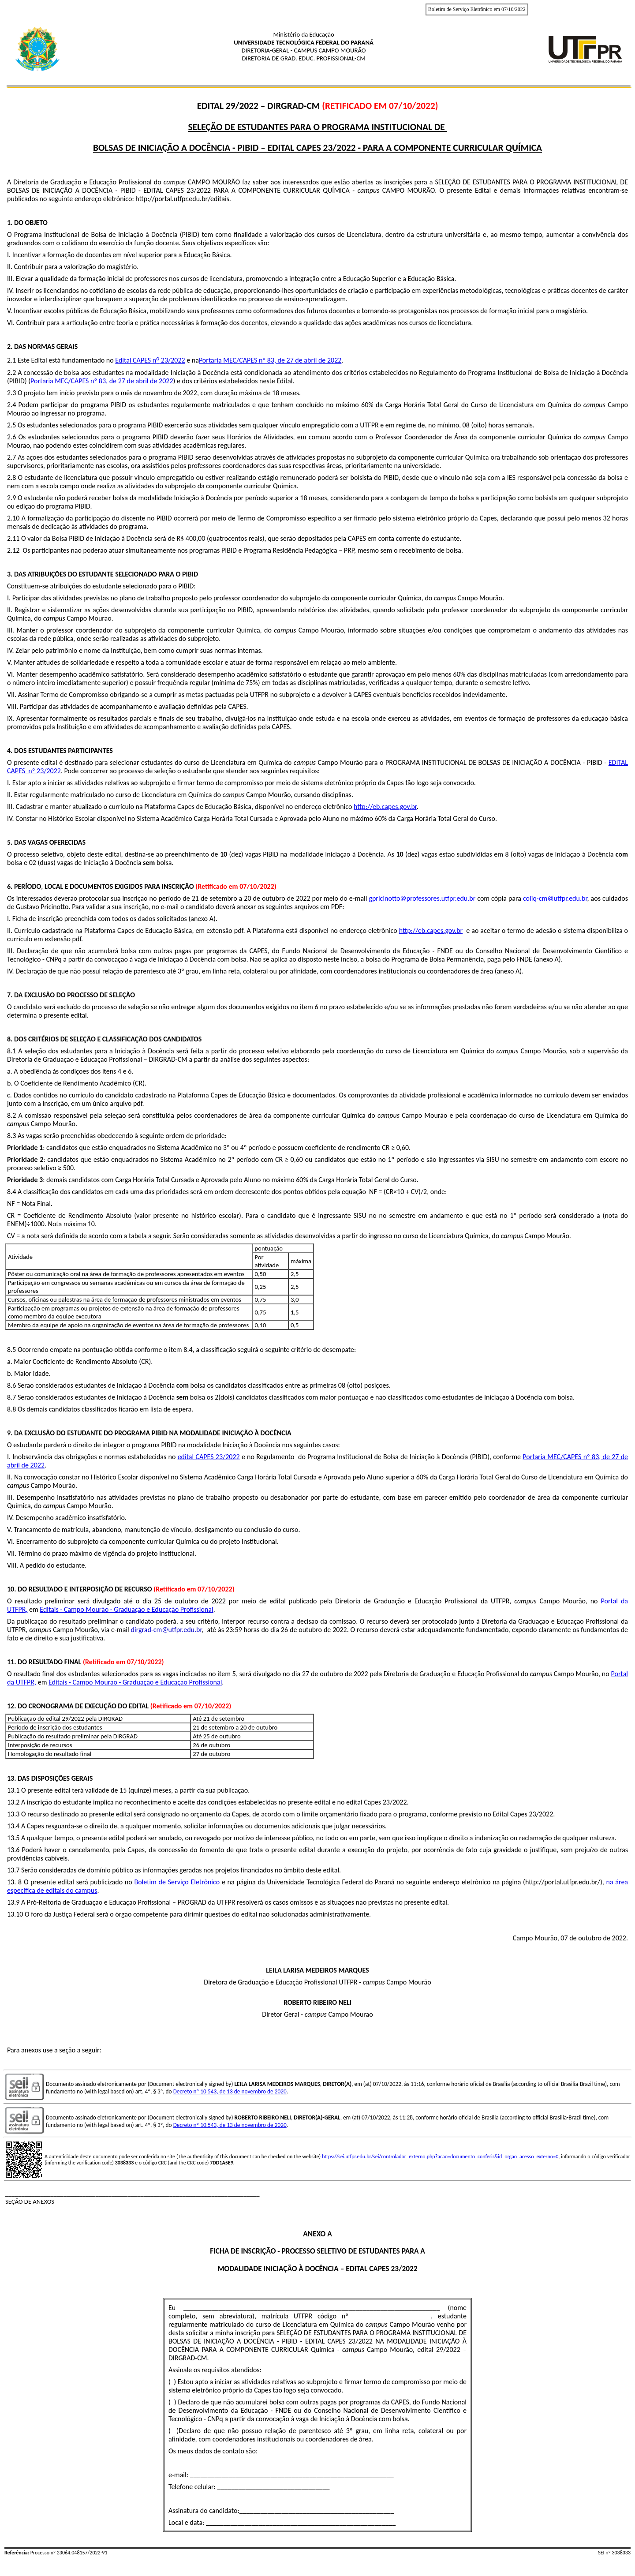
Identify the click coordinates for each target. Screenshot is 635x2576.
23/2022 (172, 360)
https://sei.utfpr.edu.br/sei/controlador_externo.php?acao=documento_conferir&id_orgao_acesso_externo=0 (440, 2156)
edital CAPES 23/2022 (209, 1457)
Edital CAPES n (135, 360)
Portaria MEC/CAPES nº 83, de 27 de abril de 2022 (270, 360)
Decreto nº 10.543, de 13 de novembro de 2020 (230, 2091)
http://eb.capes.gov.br (385, 806)
